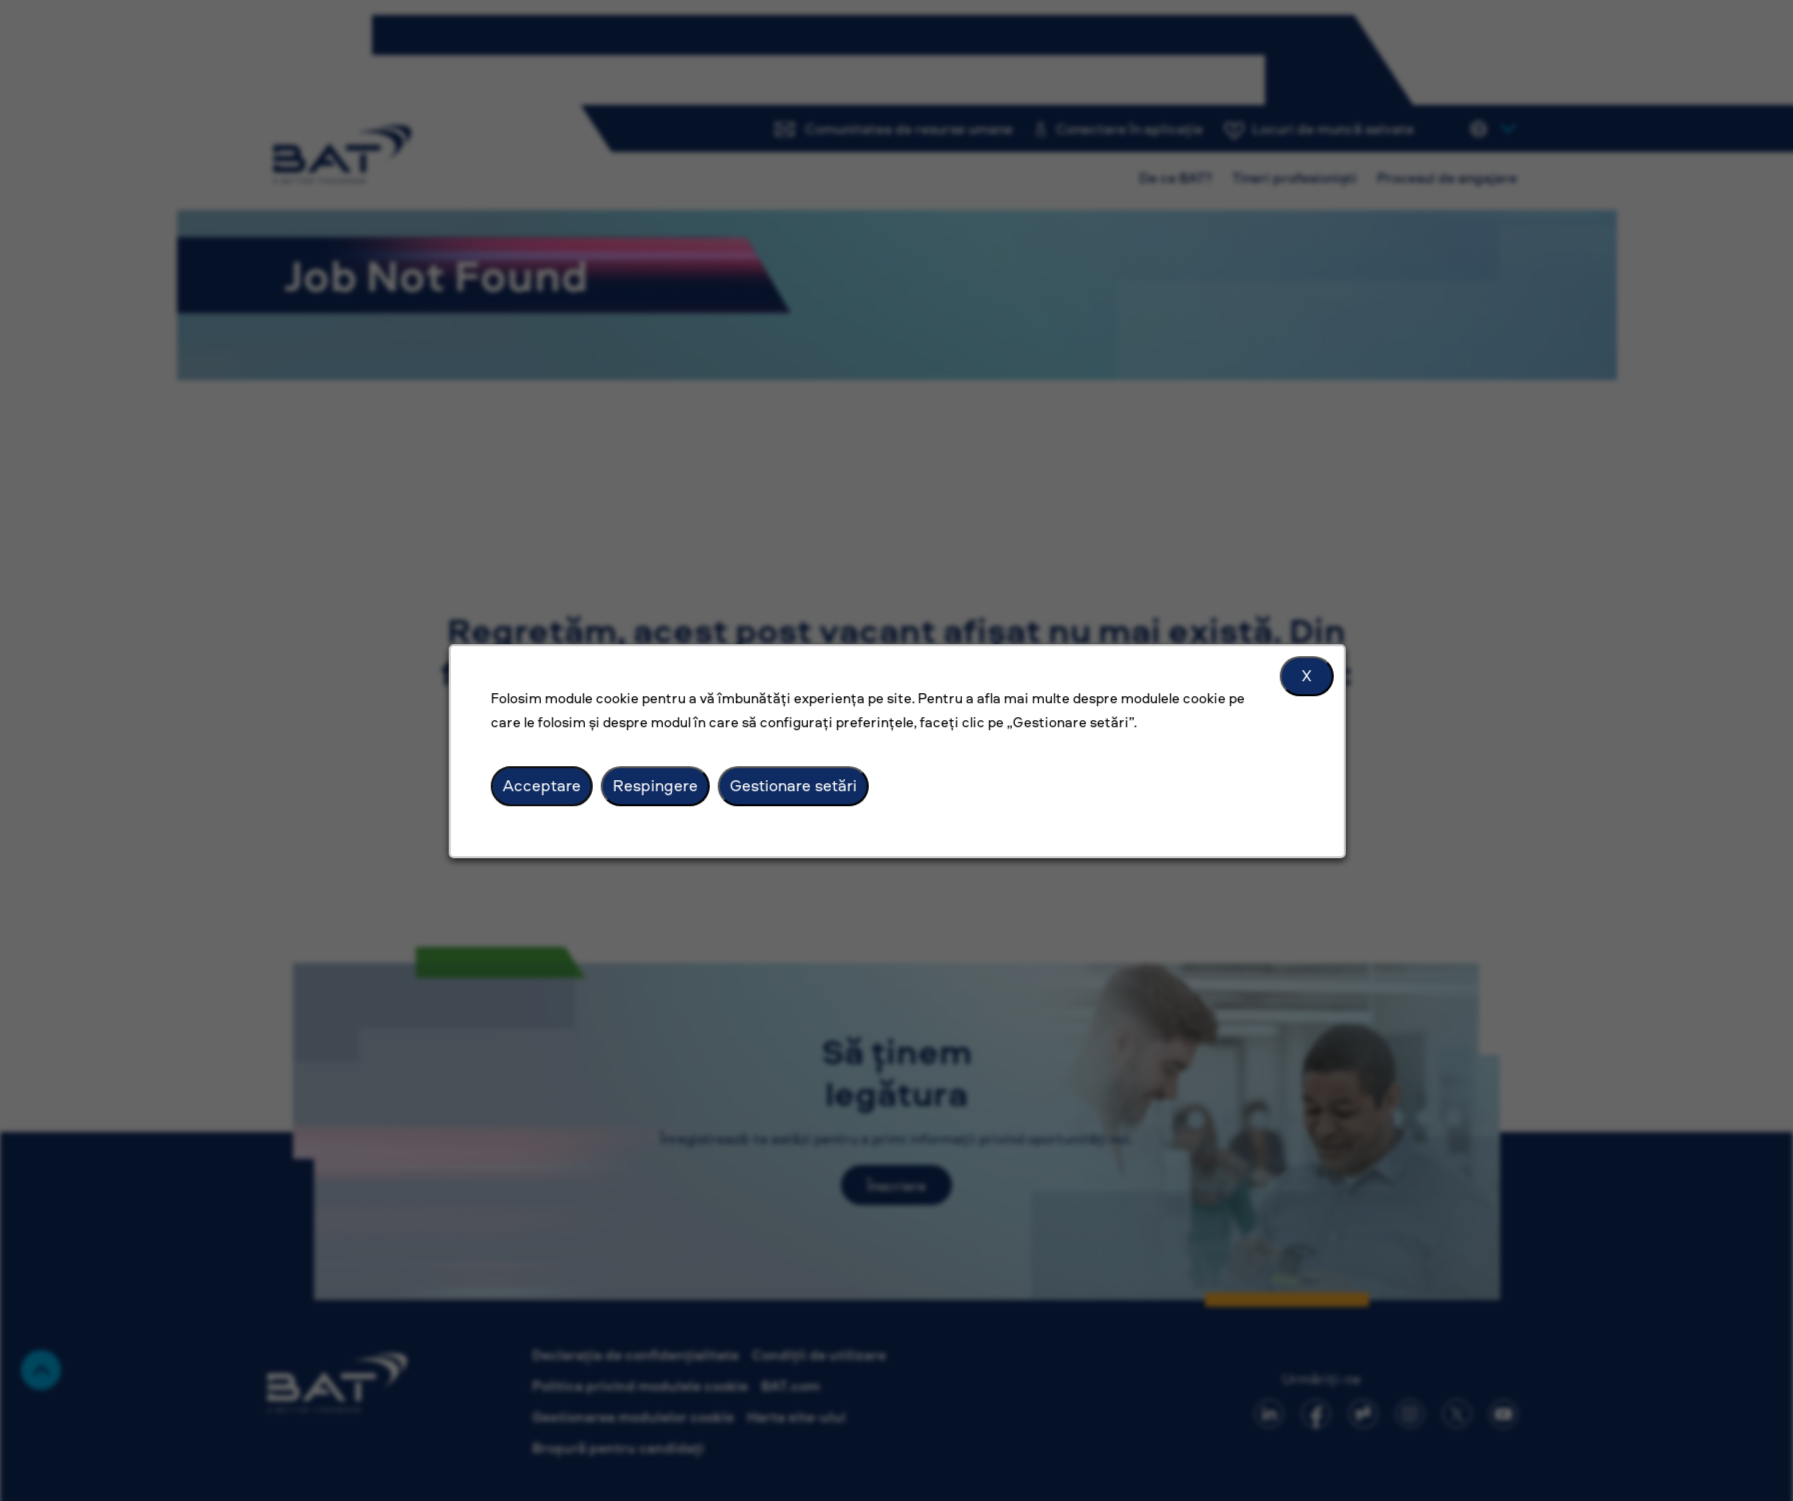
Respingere (654, 785)
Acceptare (542, 785)
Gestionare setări (792, 785)
